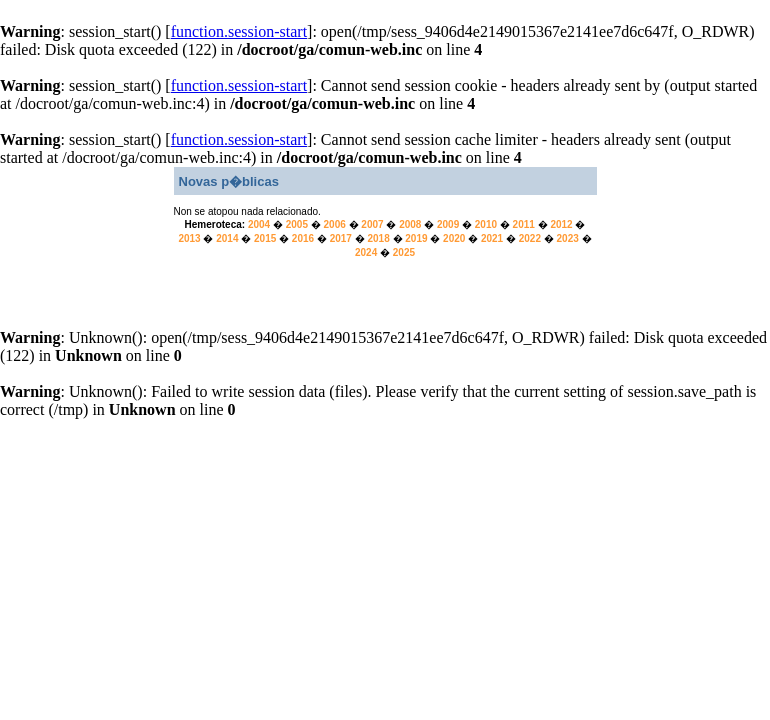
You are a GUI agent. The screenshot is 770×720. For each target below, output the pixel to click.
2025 (404, 252)
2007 (372, 224)
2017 (341, 238)
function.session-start (239, 31)
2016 (303, 238)
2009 (448, 224)
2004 (259, 224)
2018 (378, 238)
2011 (524, 224)
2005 (297, 224)
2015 (265, 238)
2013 (189, 238)
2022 (530, 238)
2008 (410, 224)
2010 (486, 224)
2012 (561, 224)
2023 (568, 238)
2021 (492, 238)
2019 (416, 238)
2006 (335, 224)
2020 (454, 238)
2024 (366, 252)
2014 (227, 238)
